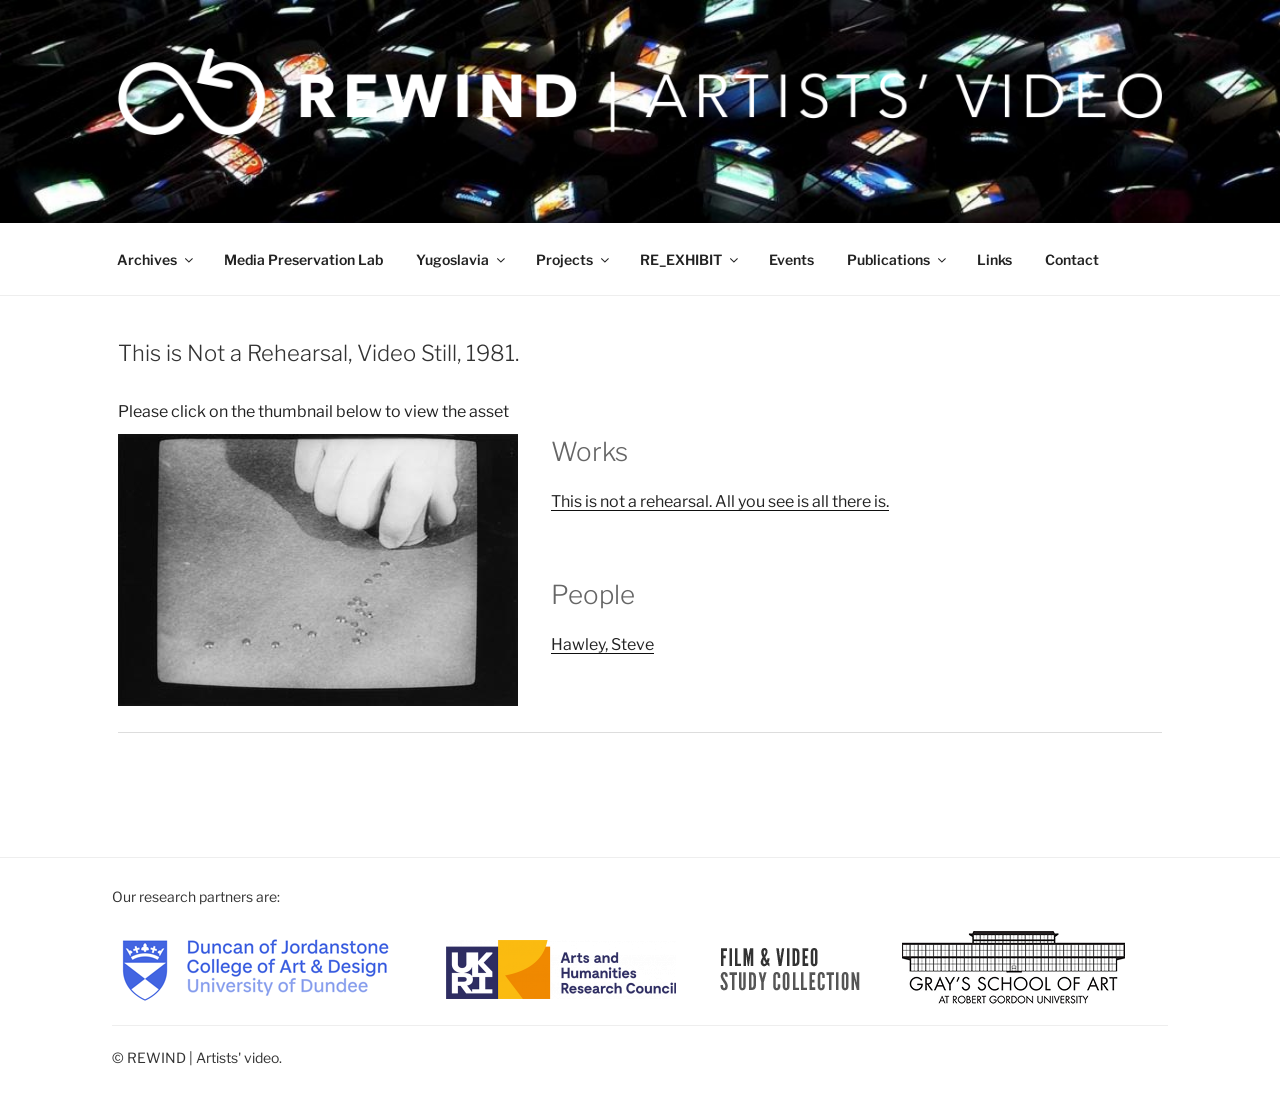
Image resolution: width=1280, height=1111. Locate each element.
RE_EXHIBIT (690, 259)
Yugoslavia (462, 259)
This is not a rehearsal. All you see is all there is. (720, 501)
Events (791, 259)
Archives (156, 259)
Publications (898, 259)
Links (994, 259)
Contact (1072, 259)
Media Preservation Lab (303, 259)
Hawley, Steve (602, 644)
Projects (574, 259)
